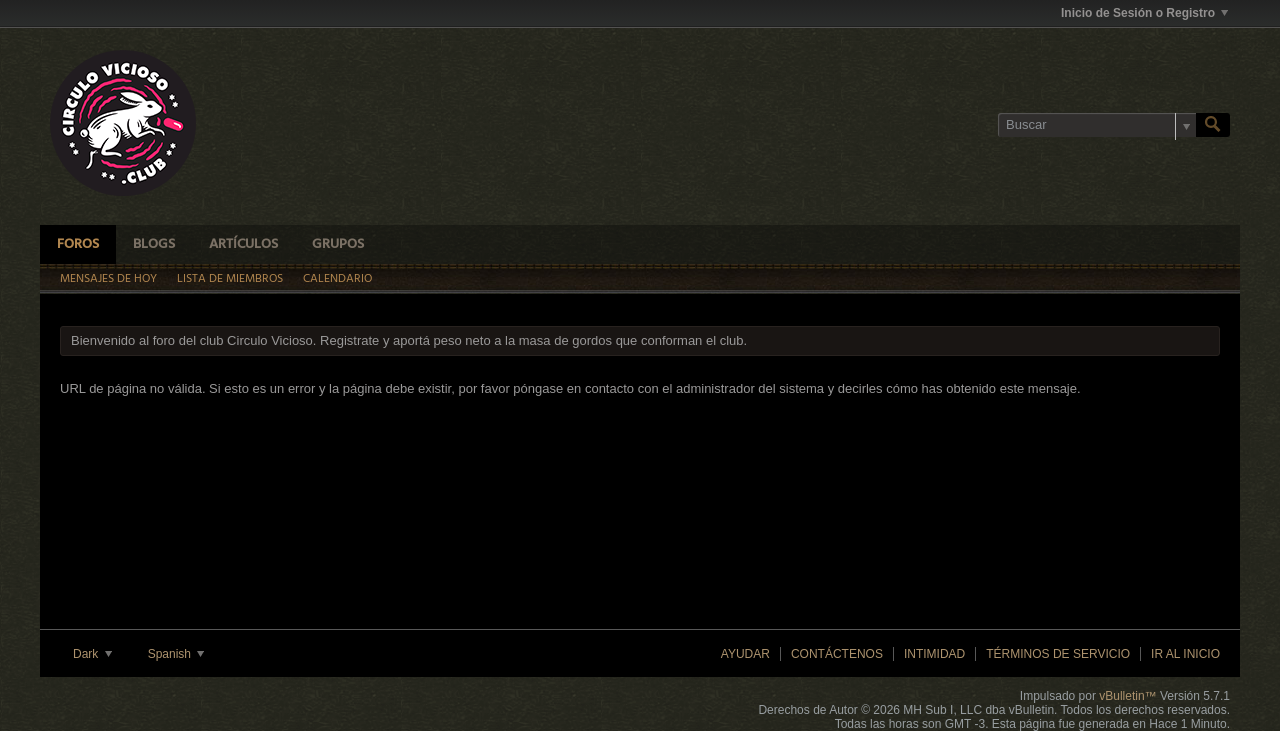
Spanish (176, 654)
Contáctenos (837, 654)
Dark (92, 654)
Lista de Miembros (230, 279)
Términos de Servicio (1058, 654)
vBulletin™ (1127, 696)
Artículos (243, 244)
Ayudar (745, 654)
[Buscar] (1097, 125)
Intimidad (934, 654)
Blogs (154, 244)
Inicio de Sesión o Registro (1144, 13)
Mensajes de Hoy (108, 279)
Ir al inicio (1185, 654)
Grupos (338, 244)
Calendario (337, 279)
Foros (78, 244)
